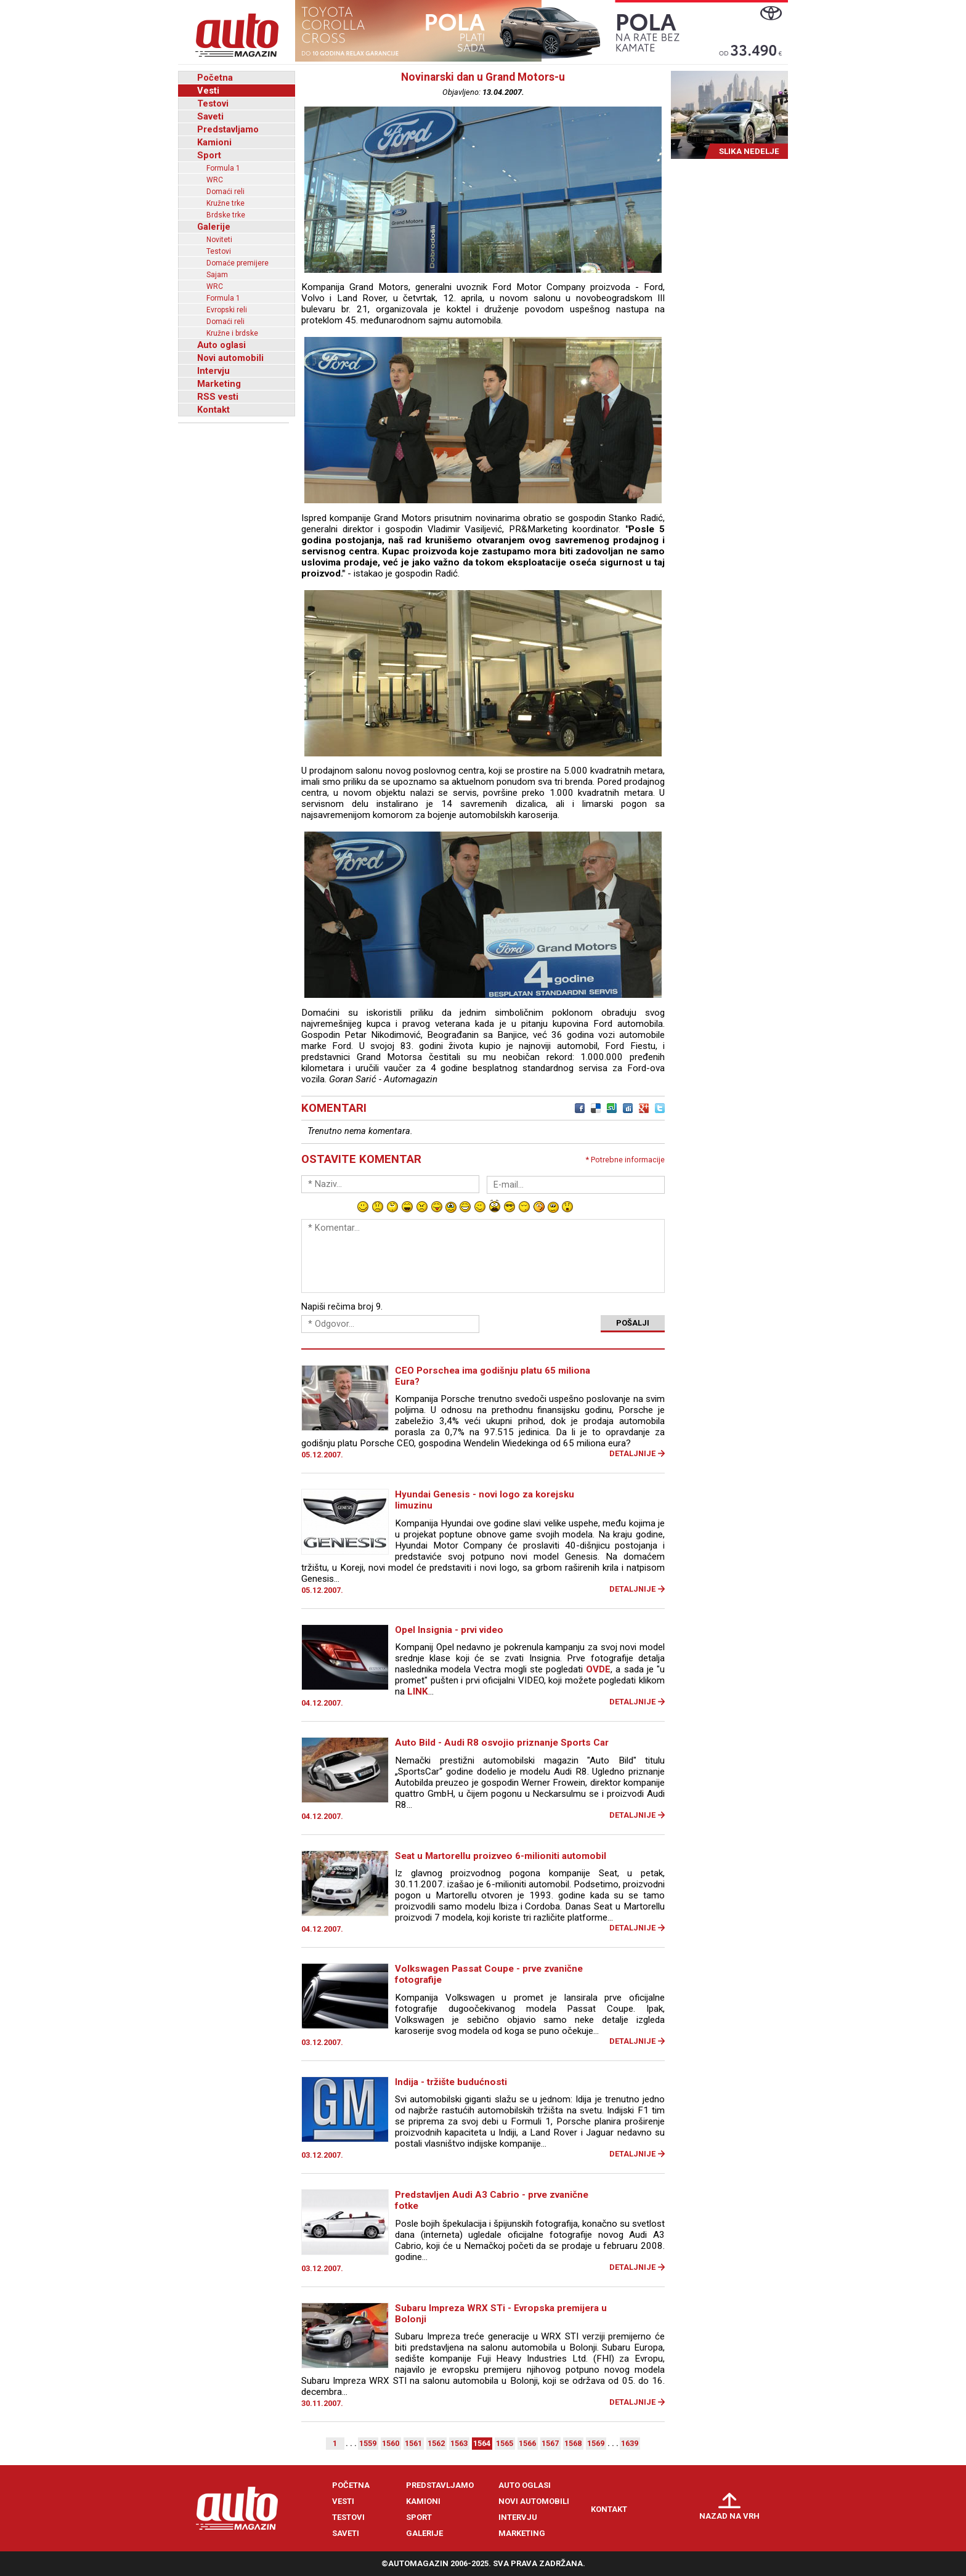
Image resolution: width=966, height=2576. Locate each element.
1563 (459, 2443)
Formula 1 (223, 168)
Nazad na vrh (729, 2516)
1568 (573, 2443)
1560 (390, 2443)
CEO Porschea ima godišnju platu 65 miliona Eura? (492, 1376)
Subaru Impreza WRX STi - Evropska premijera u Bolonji (501, 2314)
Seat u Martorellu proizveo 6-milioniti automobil (500, 1855)
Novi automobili (230, 357)
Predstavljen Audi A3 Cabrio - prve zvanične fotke (491, 2200)
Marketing (219, 383)
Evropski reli (226, 310)
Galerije (213, 226)
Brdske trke (225, 215)
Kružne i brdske (232, 333)
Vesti (208, 90)
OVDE (598, 1669)
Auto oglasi (221, 344)
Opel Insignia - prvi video (449, 1629)
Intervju (213, 370)
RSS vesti (217, 396)
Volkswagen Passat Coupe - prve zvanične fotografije (489, 1974)
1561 (413, 2443)
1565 (504, 2443)
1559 (367, 2443)
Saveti (210, 116)
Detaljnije (632, 1453)
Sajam (217, 274)
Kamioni (214, 142)
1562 (436, 2443)
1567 (550, 2443)
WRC (214, 180)
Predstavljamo (228, 129)
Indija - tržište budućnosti (451, 2082)
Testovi (213, 103)
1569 (595, 2443)
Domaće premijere (237, 263)
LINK (417, 1691)
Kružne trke (225, 203)
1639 (629, 2443)
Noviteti (219, 239)
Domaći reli (225, 191)
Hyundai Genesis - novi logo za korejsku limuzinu (484, 1500)
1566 (527, 2443)
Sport (209, 155)
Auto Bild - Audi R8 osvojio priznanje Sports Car (502, 1742)
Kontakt (213, 409)
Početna (215, 77)
